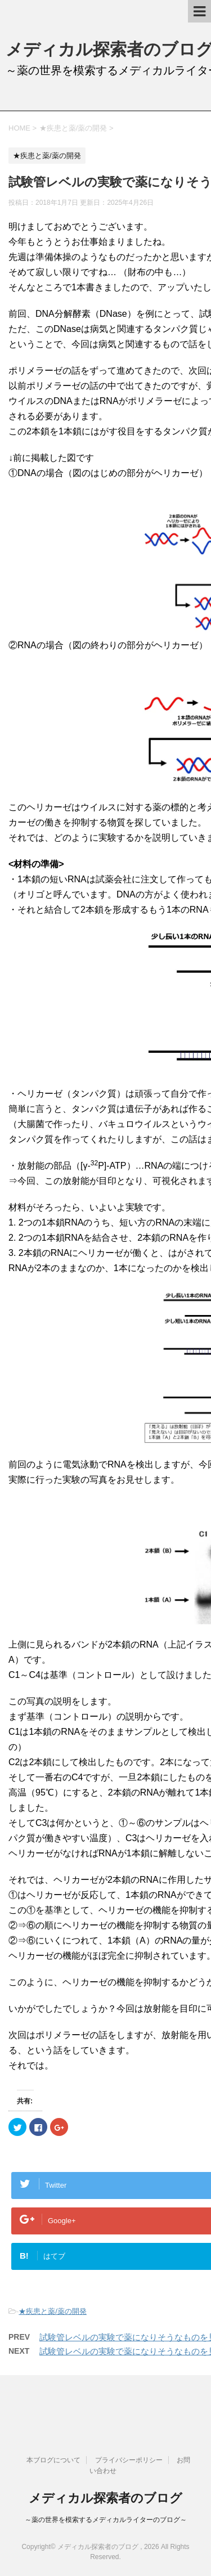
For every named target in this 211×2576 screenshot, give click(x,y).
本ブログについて (53, 2460)
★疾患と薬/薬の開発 (53, 2311)
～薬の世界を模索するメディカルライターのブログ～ (106, 2520)
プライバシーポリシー (129, 2460)
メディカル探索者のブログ (105, 2498)
